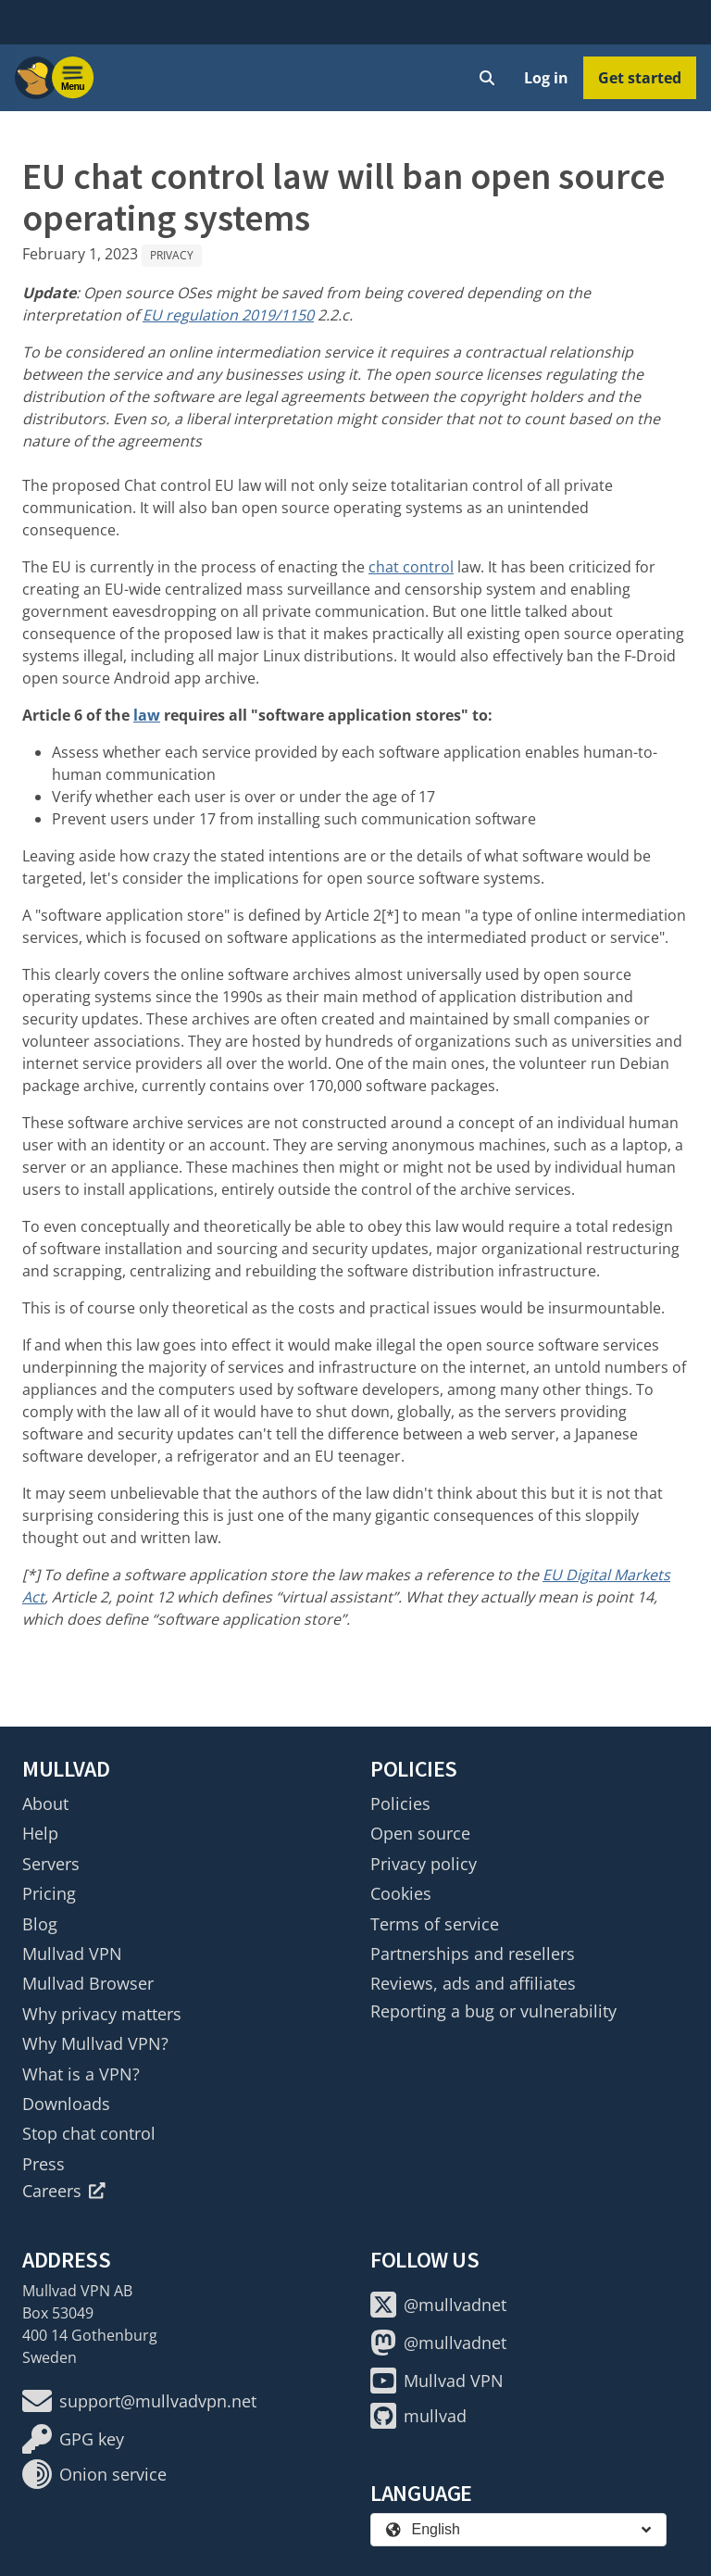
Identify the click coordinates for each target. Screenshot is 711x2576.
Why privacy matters (101, 2014)
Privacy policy (423, 1864)
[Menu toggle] (73, 78)
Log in (546, 78)
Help (40, 1833)
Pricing (49, 1893)
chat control (411, 567)
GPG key (73, 2439)
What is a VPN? (81, 2074)
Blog (39, 1924)
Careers (64, 2191)
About (45, 1803)
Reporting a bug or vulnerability (493, 2011)
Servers (51, 1864)
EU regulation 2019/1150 (228, 315)
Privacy (171, 255)
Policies (400, 1803)
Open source (420, 1833)
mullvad (418, 2416)
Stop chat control (89, 2133)
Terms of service (434, 1924)
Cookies (400, 1893)
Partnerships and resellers (472, 1953)
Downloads (66, 2103)
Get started (639, 78)
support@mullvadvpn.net (139, 2401)
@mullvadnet (438, 2304)
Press (43, 2164)
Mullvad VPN (72, 1953)
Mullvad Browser (88, 1983)
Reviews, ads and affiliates (473, 1983)
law (146, 715)
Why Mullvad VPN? (95, 2043)
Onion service (94, 2474)
